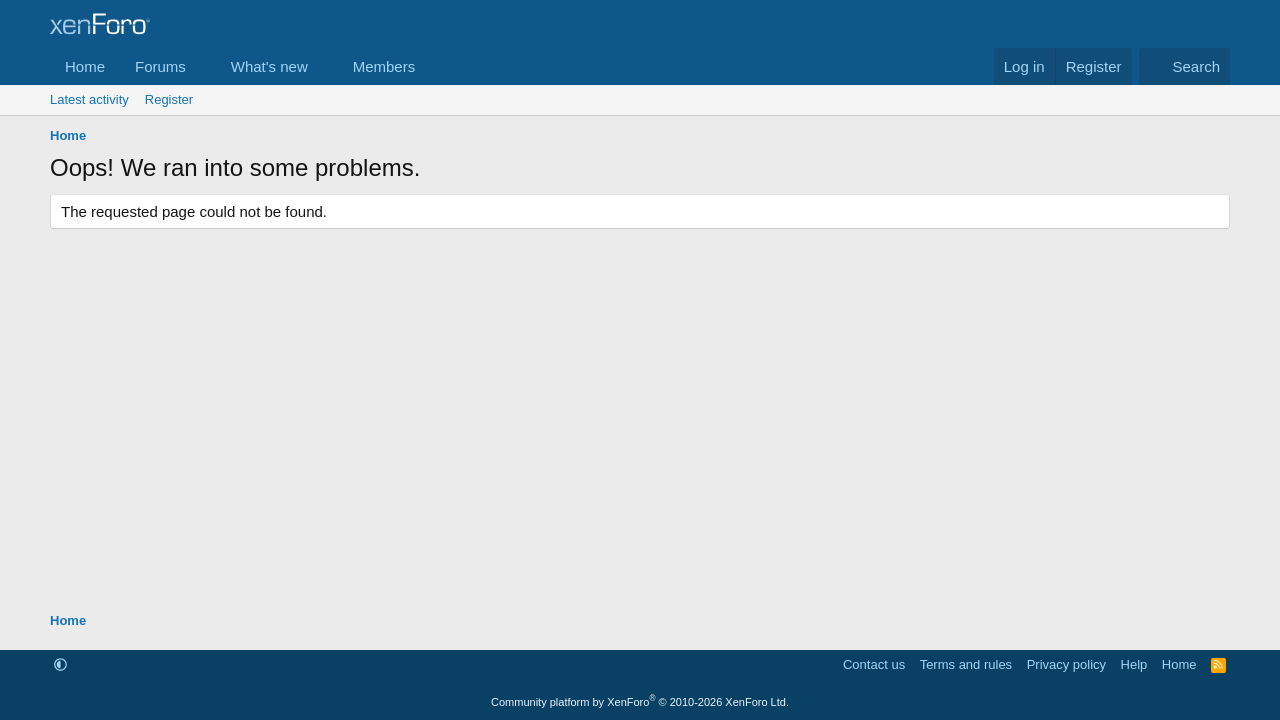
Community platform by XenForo (640, 702)
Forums (160, 66)
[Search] (1184, 66)
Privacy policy (1066, 664)
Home (85, 66)
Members (384, 66)
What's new (269, 66)
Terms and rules (966, 664)
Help (1134, 664)
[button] (202, 66)
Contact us (874, 664)
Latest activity (89, 99)
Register (169, 99)
